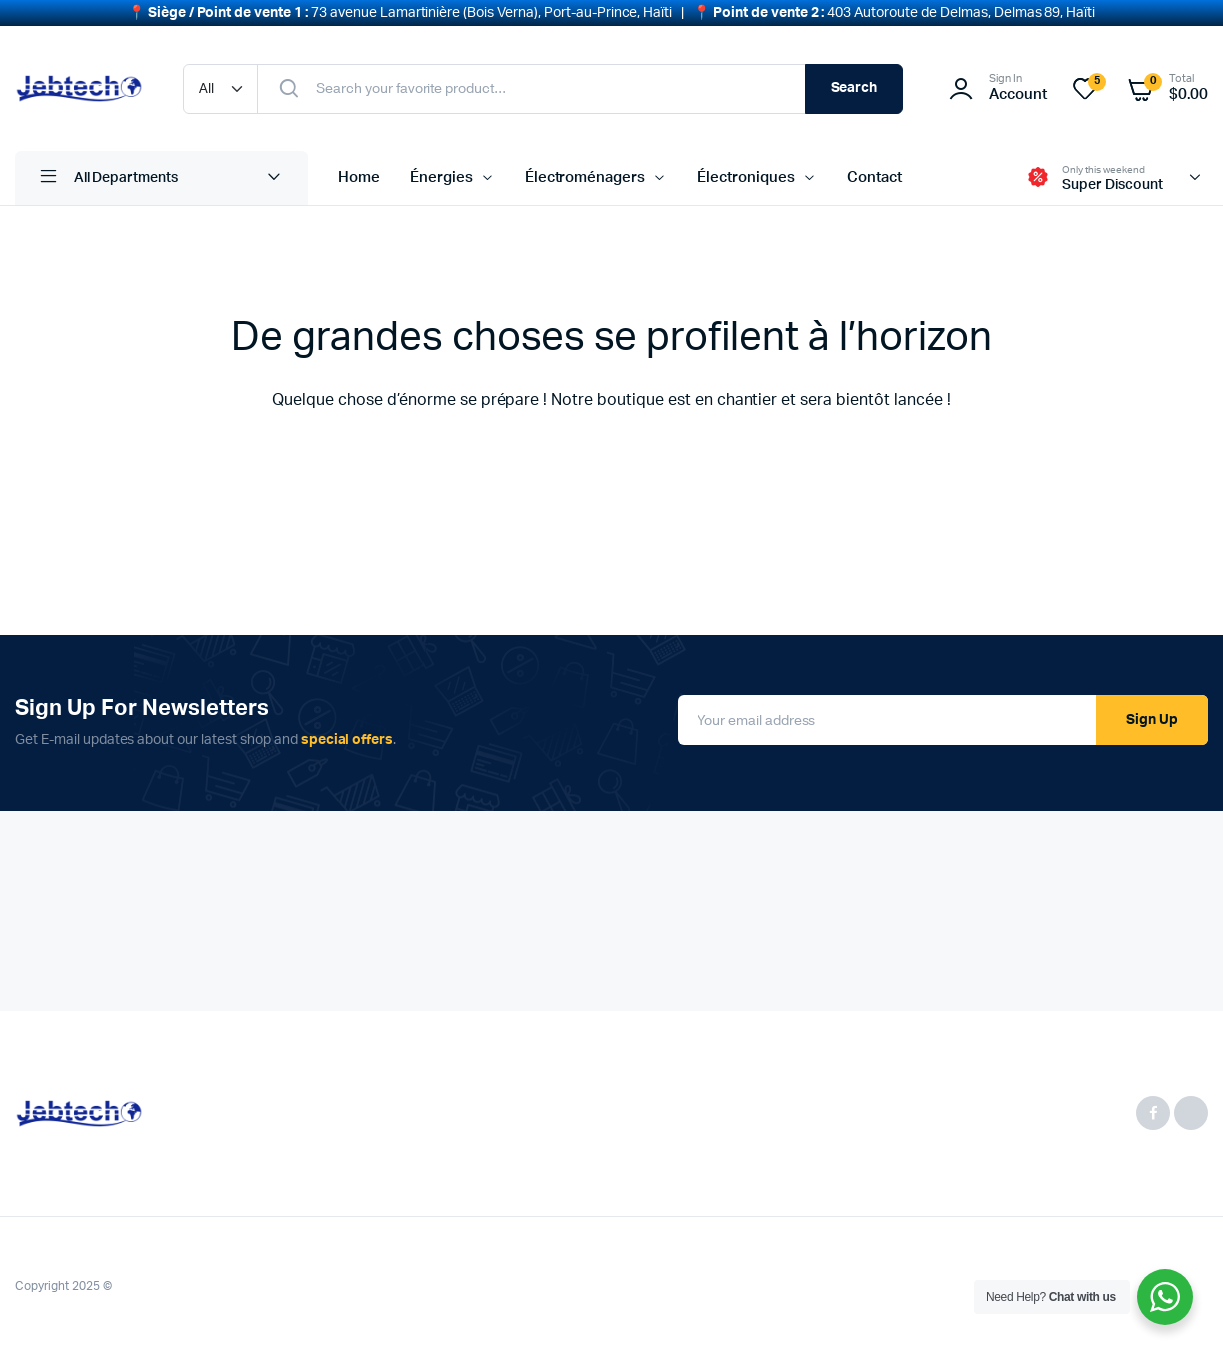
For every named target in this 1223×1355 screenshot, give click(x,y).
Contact (874, 177)
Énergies (441, 177)
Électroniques (746, 177)
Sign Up (1152, 720)
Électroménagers (585, 177)
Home (359, 177)
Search (854, 88)
